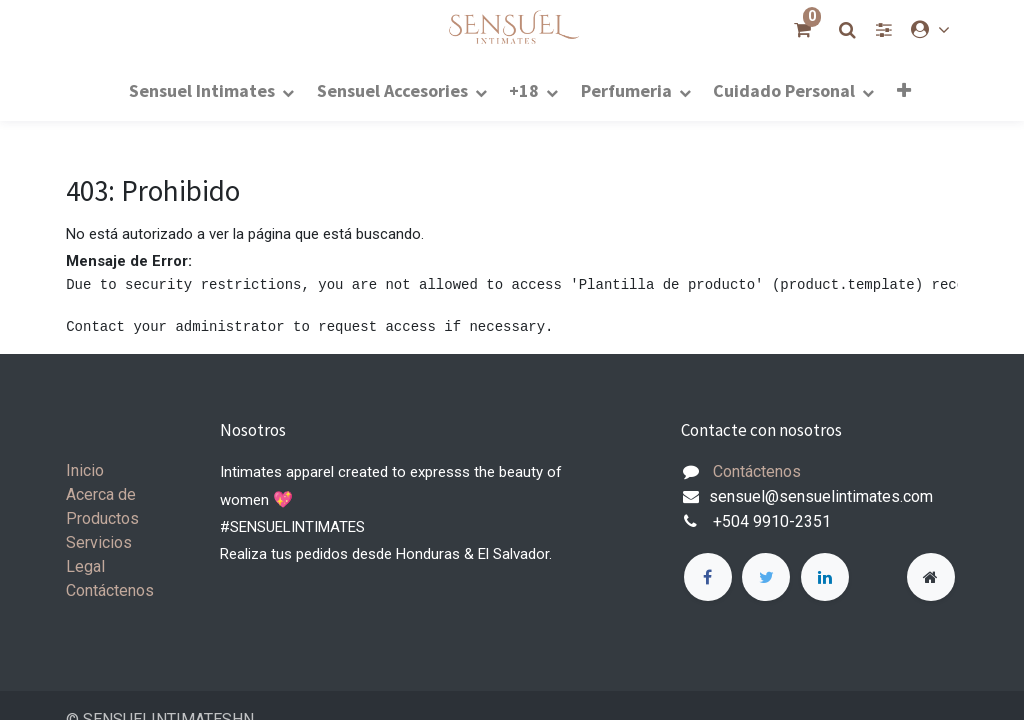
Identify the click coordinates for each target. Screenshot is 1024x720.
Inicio (85, 470)
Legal (85, 566)
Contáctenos (110, 590)
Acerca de (101, 494)
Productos (102, 518)
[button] (903, 90)
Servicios (99, 542)
